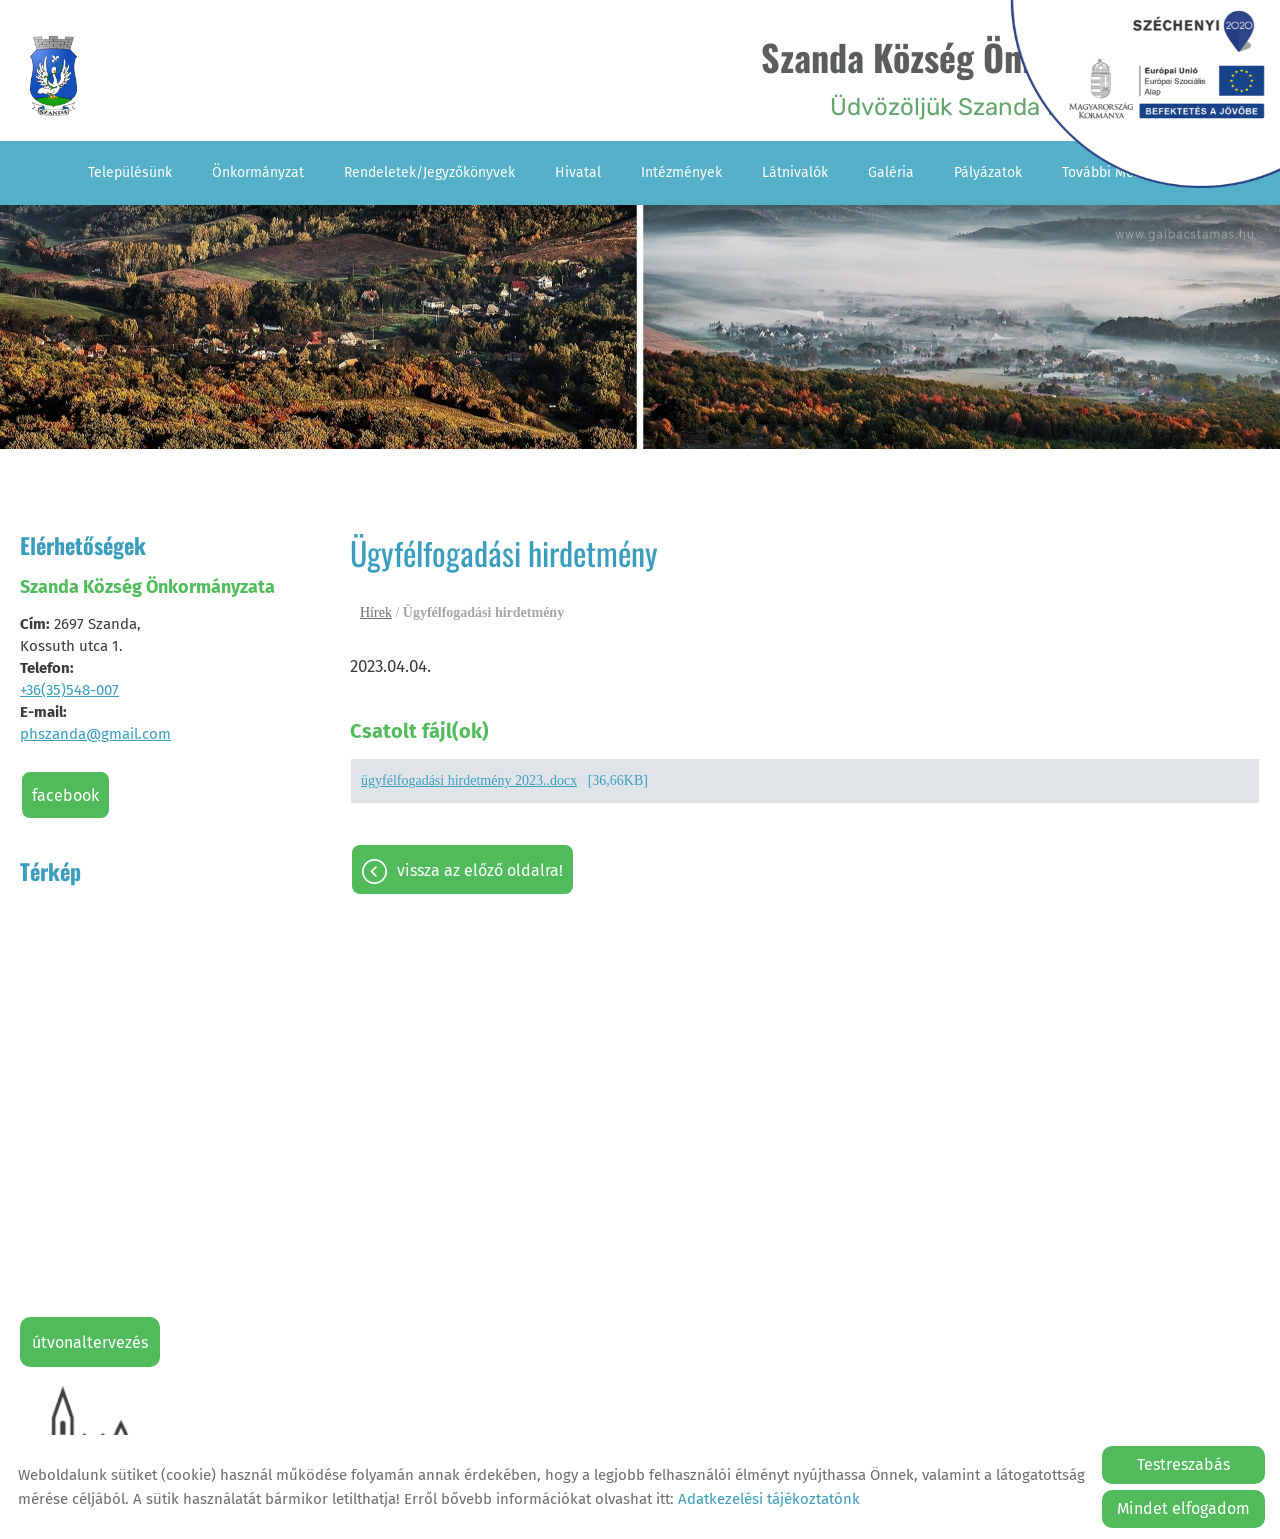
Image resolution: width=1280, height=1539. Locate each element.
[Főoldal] (53, 76)
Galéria (891, 172)
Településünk (130, 172)
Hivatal (578, 172)
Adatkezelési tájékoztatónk (769, 1499)
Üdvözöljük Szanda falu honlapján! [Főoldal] (986, 75)
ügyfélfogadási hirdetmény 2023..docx (469, 780)
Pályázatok (988, 172)
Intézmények (681, 172)
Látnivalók (795, 172)
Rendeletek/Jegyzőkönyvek (429, 172)
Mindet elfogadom (1183, 1508)
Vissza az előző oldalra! (480, 870)
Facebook (65, 795)
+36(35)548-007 (69, 690)
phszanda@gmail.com (95, 734)
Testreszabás (1183, 1464)
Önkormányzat (258, 172)
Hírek (376, 612)
